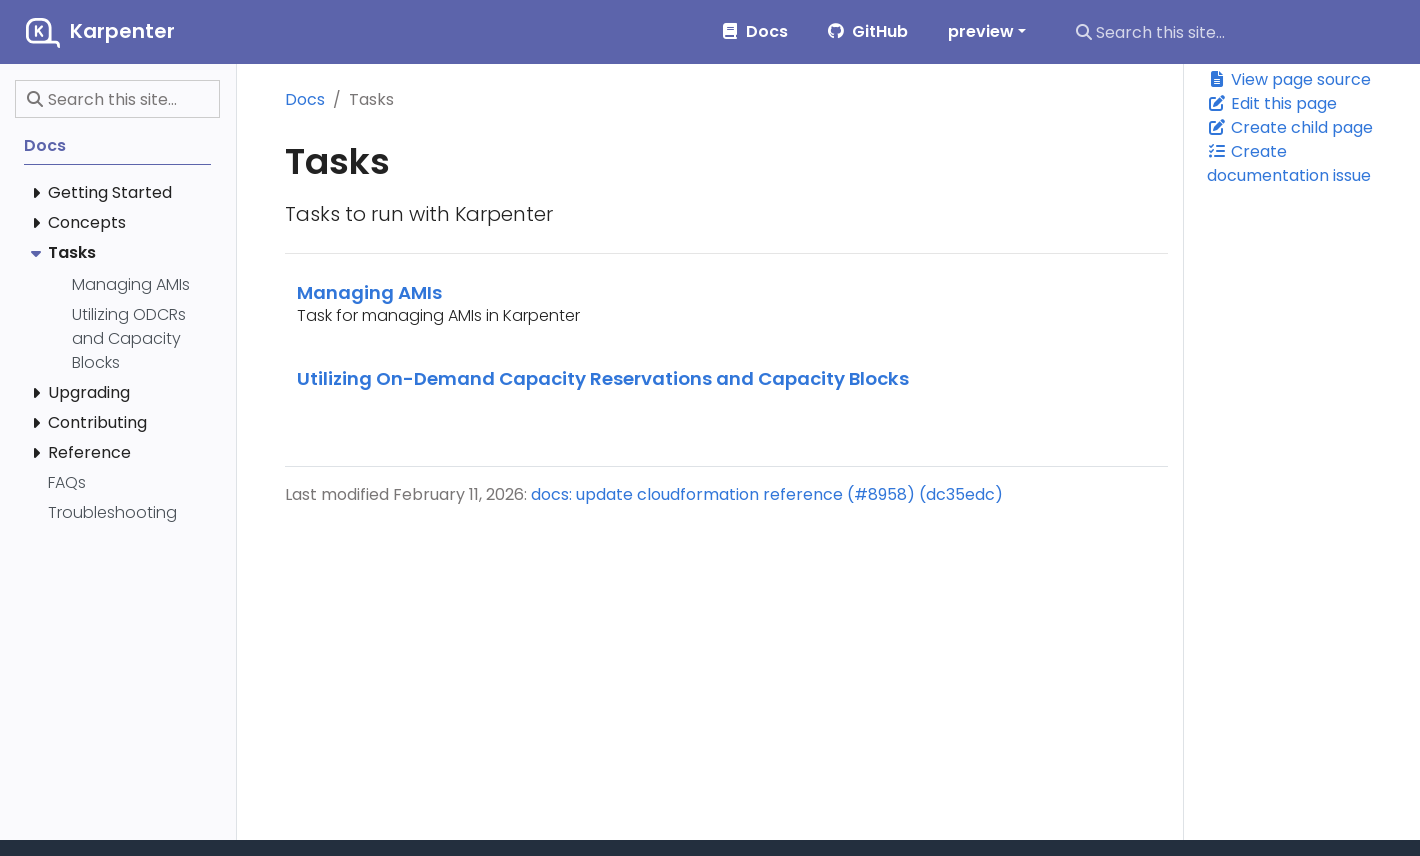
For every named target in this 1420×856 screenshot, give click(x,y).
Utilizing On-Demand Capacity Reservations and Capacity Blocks (603, 378)
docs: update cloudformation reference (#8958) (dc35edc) (767, 494)
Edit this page (1272, 103)
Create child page (1290, 127)
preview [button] (981, 31)
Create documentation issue (1289, 163)
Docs (305, 99)
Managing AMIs (369, 292)
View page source (1289, 79)
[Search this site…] (1234, 32)
